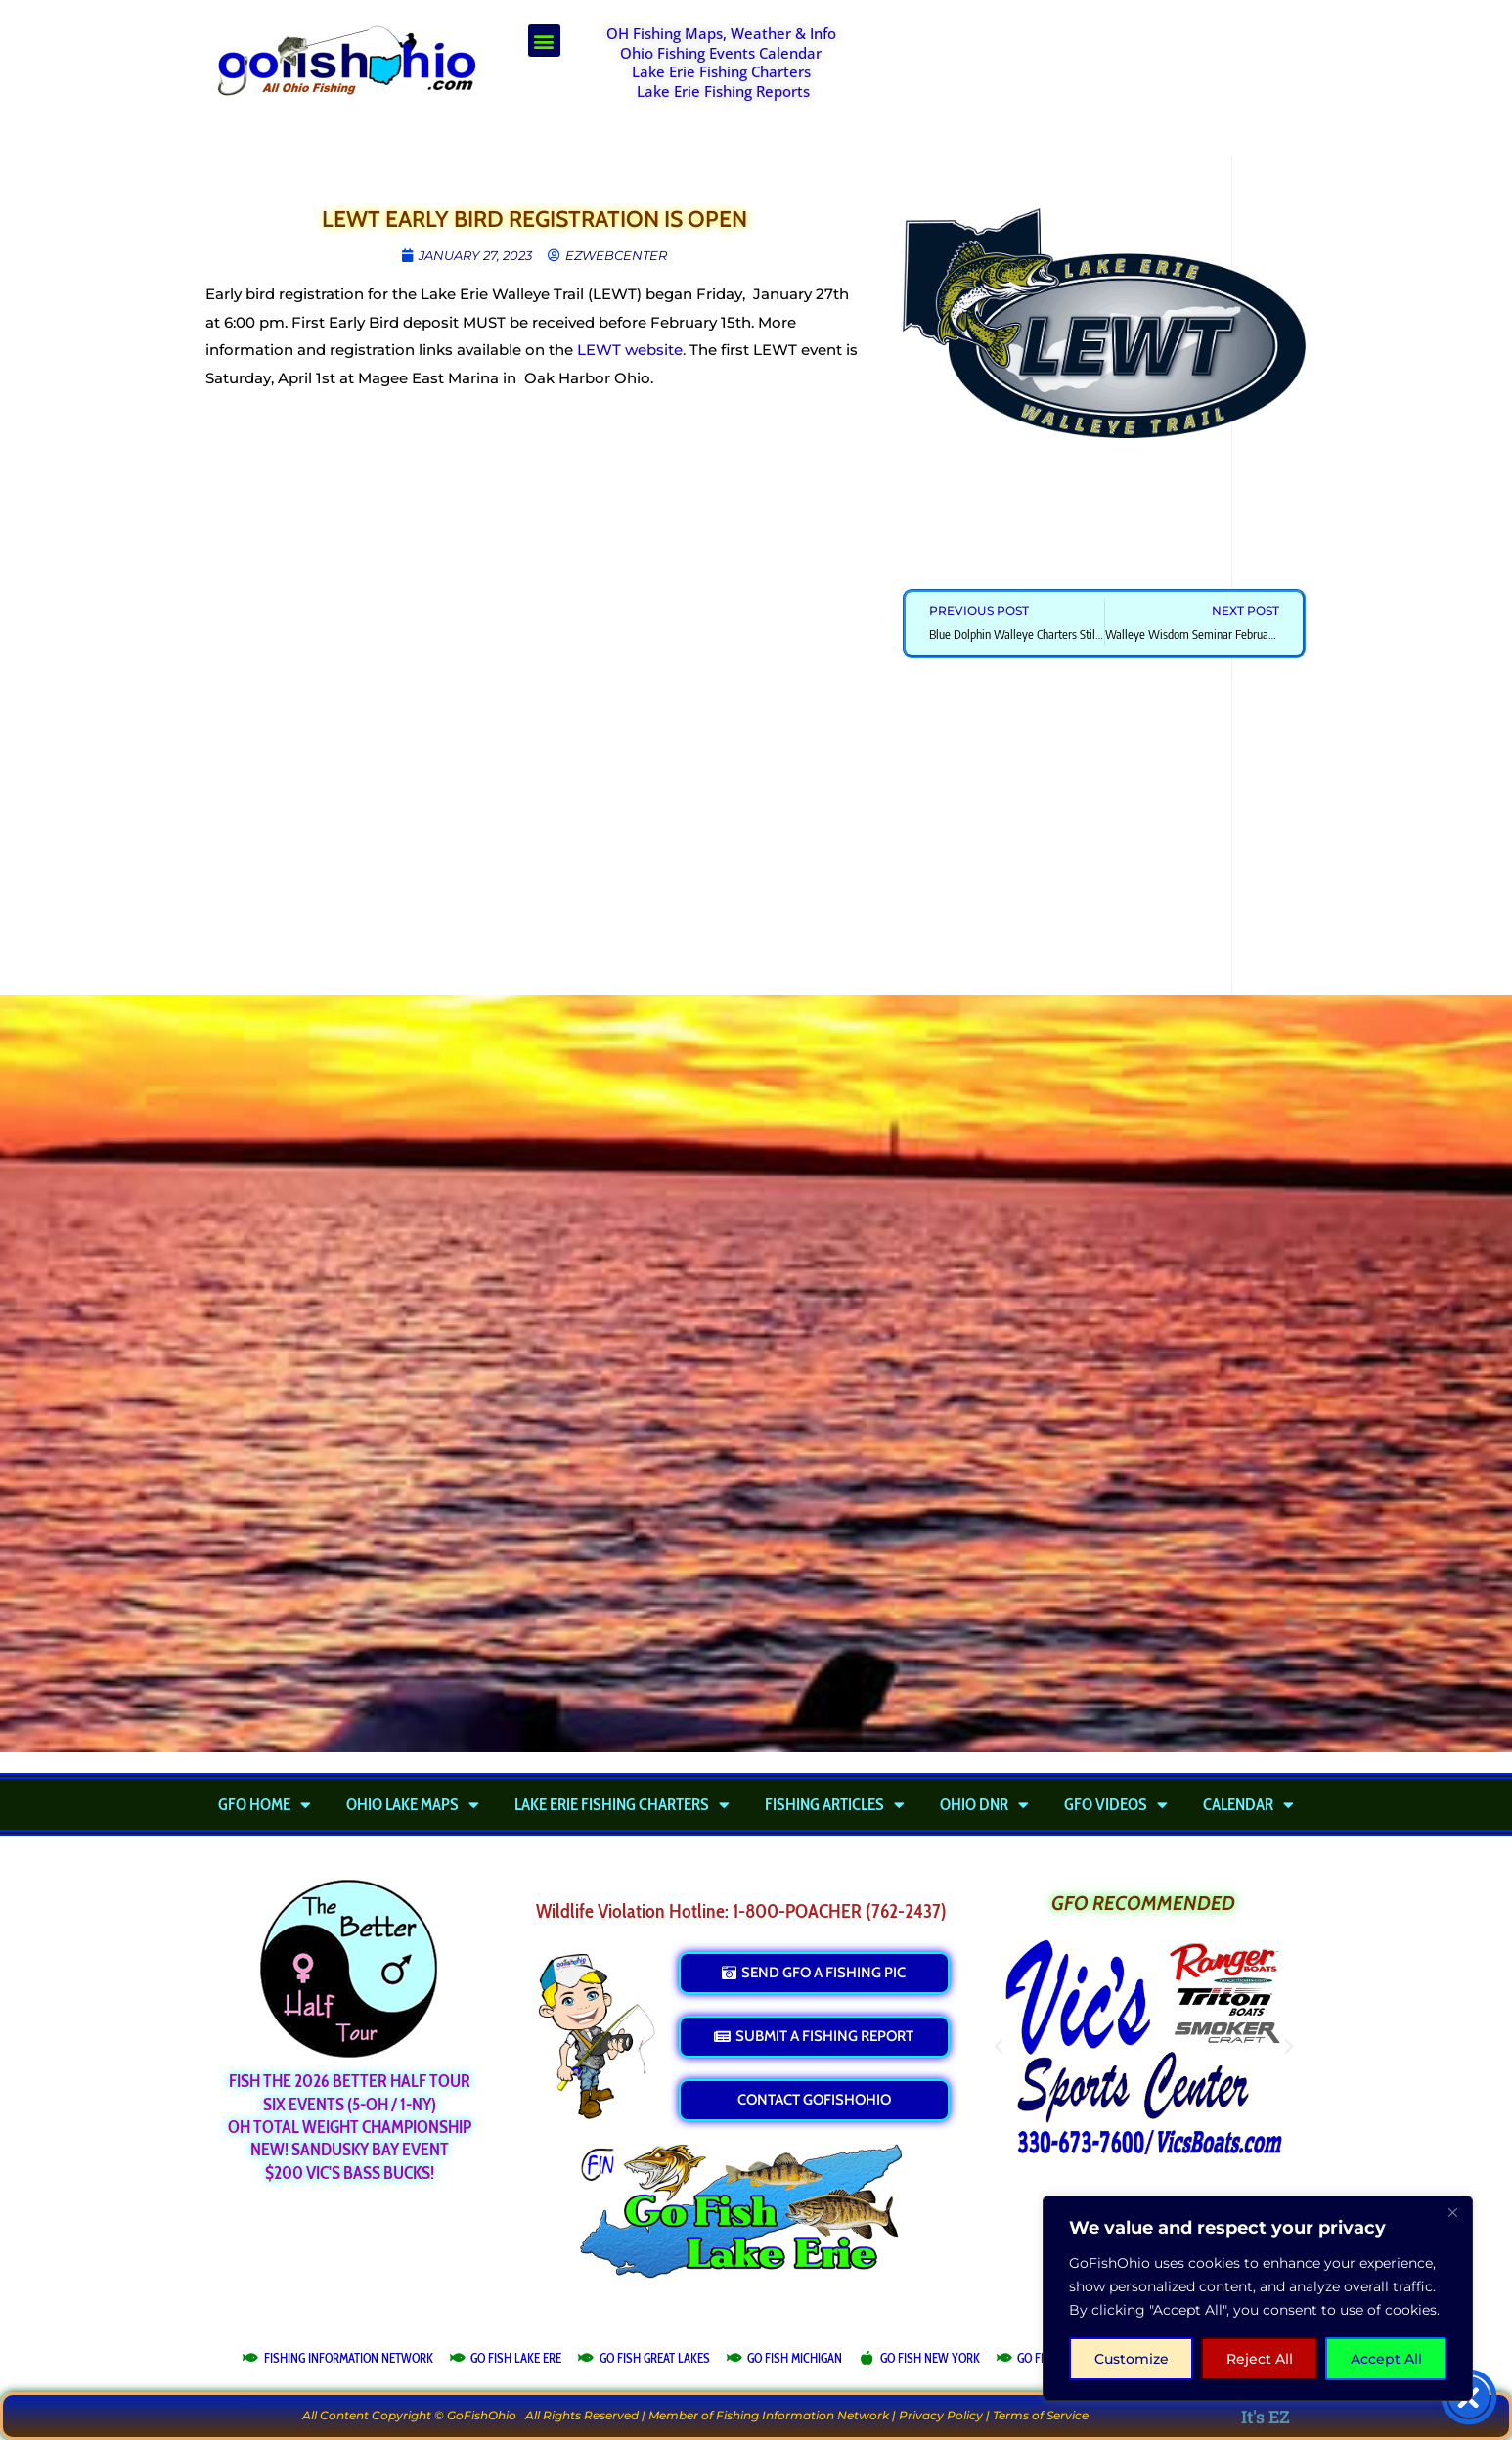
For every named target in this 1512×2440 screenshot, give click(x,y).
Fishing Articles (835, 1804)
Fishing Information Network (802, 2415)
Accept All (1386, 2359)
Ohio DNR (984, 1804)
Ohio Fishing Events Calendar (721, 53)
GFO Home (264, 1804)
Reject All (1259, 2359)
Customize (1131, 2359)
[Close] (1452, 2212)
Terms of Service (1041, 2415)
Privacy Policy (941, 2415)
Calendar (1248, 1804)
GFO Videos (1116, 1804)
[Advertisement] (1094, 73)
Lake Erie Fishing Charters (721, 71)
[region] (1258, 2298)
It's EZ (1265, 2416)
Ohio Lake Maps (412, 1804)
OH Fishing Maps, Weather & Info (721, 33)
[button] (544, 40)
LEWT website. (631, 349)
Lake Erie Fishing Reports (723, 91)
